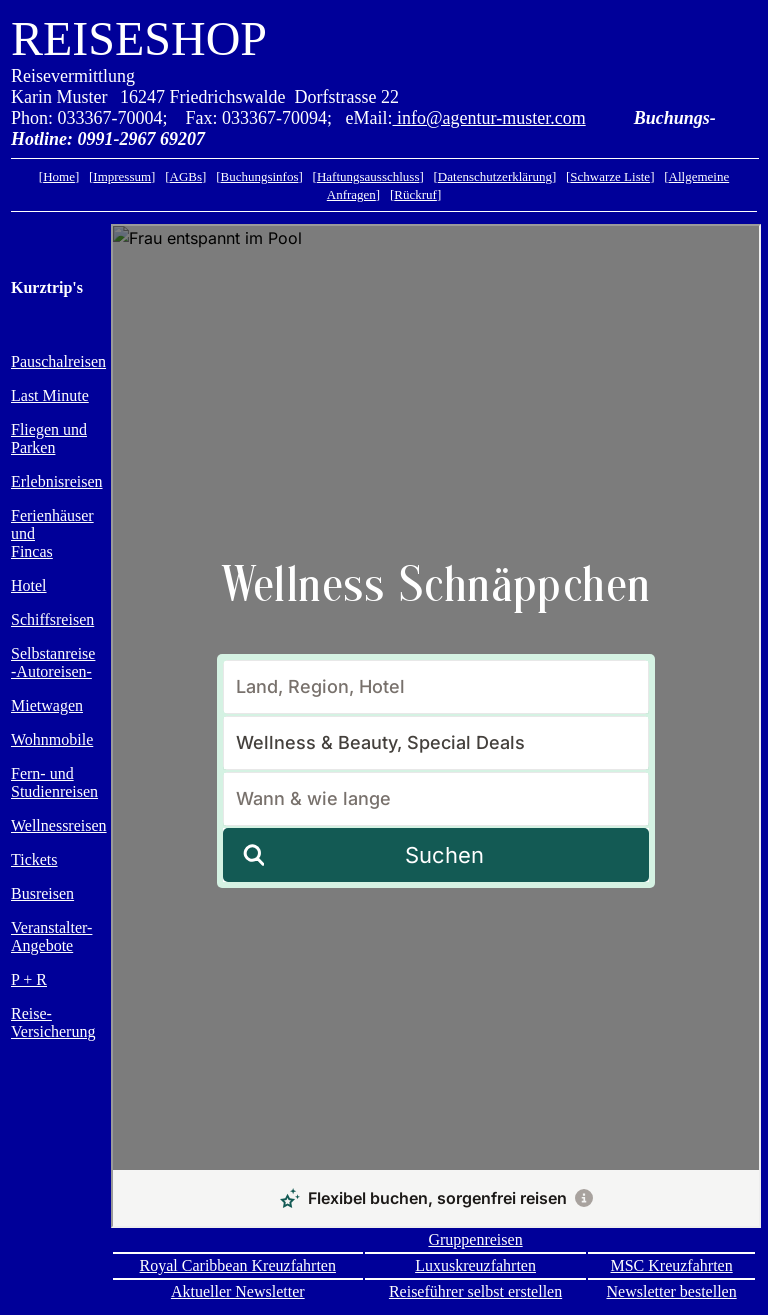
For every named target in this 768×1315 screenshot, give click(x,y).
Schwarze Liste (610, 176)
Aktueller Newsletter (238, 1291)
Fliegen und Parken (49, 438)
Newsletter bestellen (672, 1291)
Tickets (34, 859)
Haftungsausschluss (368, 176)
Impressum (122, 176)
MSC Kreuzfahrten (671, 1265)
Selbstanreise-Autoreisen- (53, 662)
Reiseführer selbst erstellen (475, 1291)
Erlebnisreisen (57, 481)
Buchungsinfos (259, 176)
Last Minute (50, 395)
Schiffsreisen (52, 619)
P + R (29, 979)
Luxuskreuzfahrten (475, 1265)
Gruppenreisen (475, 1239)
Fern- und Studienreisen (54, 782)
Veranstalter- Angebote (51, 936)
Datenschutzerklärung (495, 176)
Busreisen (42, 893)
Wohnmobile (52, 739)
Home (59, 176)
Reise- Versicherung (53, 1022)
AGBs (186, 176)
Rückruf (415, 194)
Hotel (29, 585)
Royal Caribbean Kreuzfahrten (238, 1265)
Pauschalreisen (58, 361)
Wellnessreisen (59, 825)
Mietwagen (47, 705)
